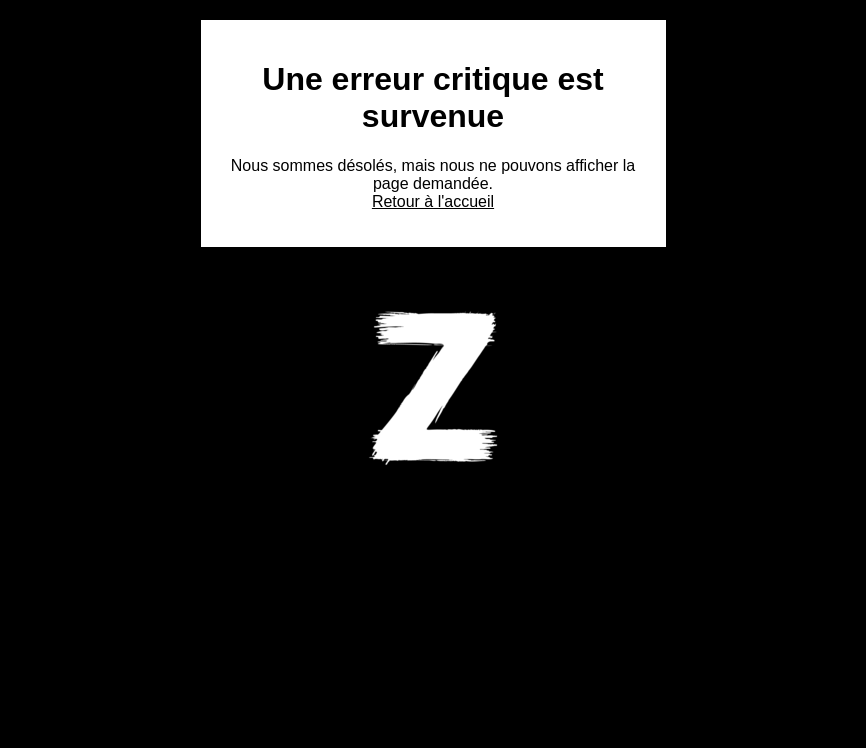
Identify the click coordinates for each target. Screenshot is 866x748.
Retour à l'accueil (433, 201)
